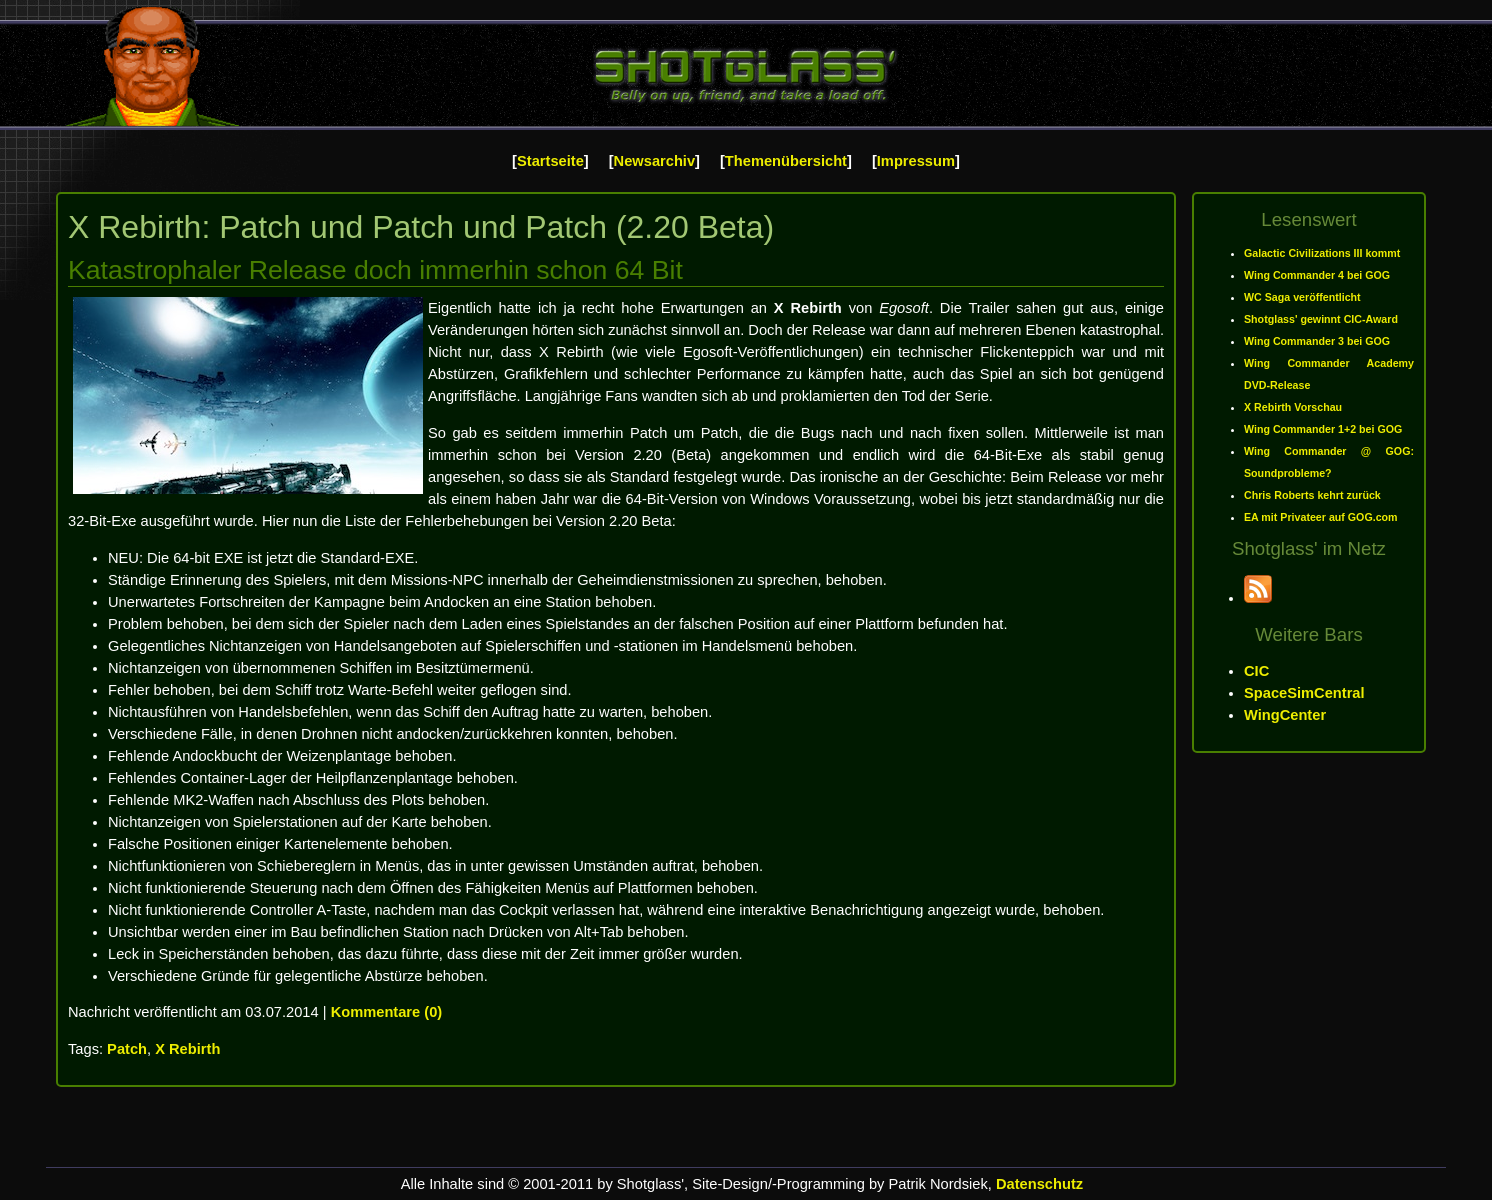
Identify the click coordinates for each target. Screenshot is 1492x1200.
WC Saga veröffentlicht (1302, 297)
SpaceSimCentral (1304, 693)
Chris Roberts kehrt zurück (1312, 495)
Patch (127, 1049)
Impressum (916, 161)
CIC (1256, 671)
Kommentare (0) (387, 1012)
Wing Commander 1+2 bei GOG (1323, 429)
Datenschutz (1039, 1184)
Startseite (550, 161)
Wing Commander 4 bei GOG (1317, 275)
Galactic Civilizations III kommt (1322, 253)
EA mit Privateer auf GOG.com (1321, 517)
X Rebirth (187, 1049)
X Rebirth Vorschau (1293, 407)
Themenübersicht (786, 161)
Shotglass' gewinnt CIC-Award (1321, 319)
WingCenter (1285, 715)
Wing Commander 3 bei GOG (1317, 341)
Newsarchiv (654, 161)
